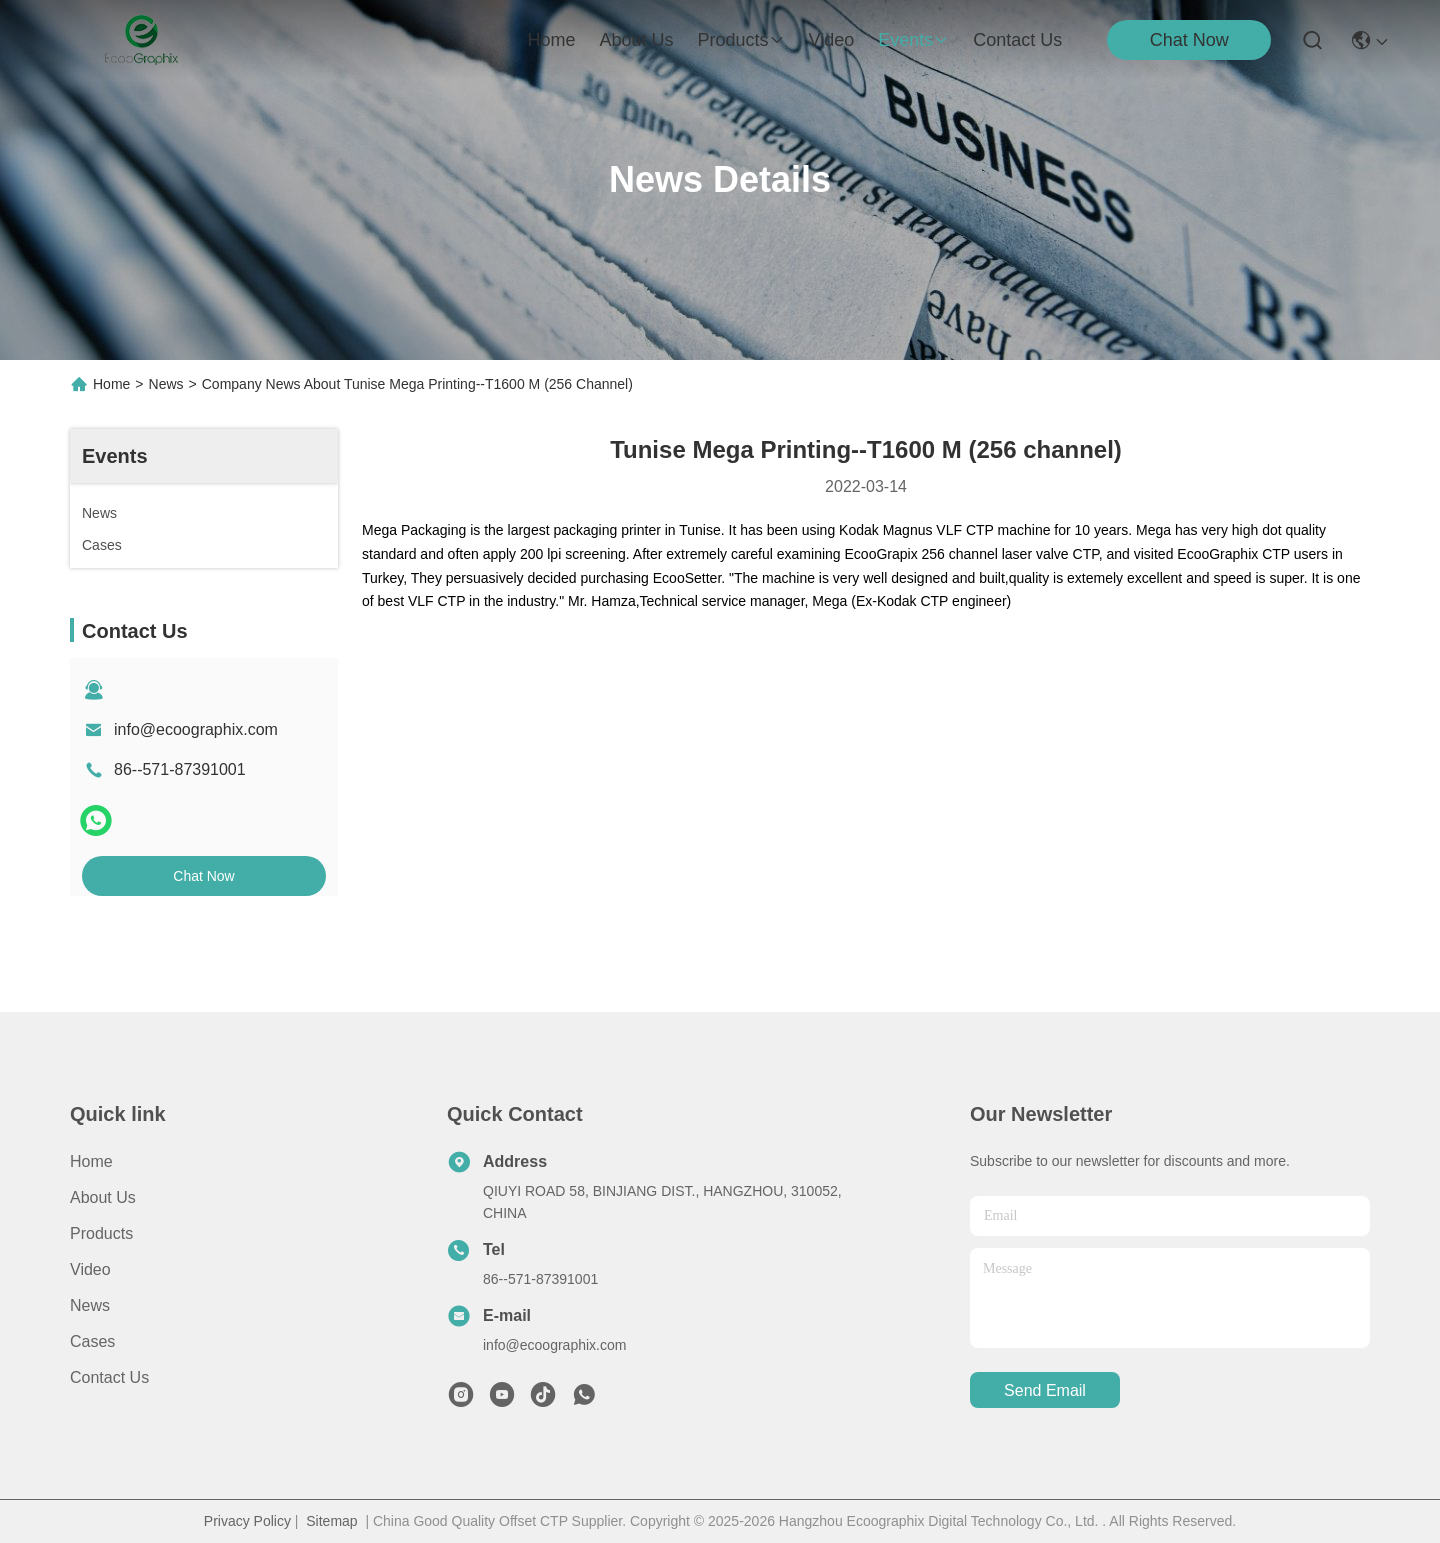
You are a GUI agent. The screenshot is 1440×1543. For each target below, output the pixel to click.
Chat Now (1189, 40)
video (832, 40)
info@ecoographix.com (196, 729)
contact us (1017, 40)
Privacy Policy (247, 1521)
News (166, 384)
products (740, 40)
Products (101, 1233)
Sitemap (331, 1521)
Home (551, 40)
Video (90, 1269)
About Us (103, 1197)
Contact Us (109, 1377)
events (913, 40)
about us (636, 40)
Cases (92, 1341)
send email (1045, 1390)
